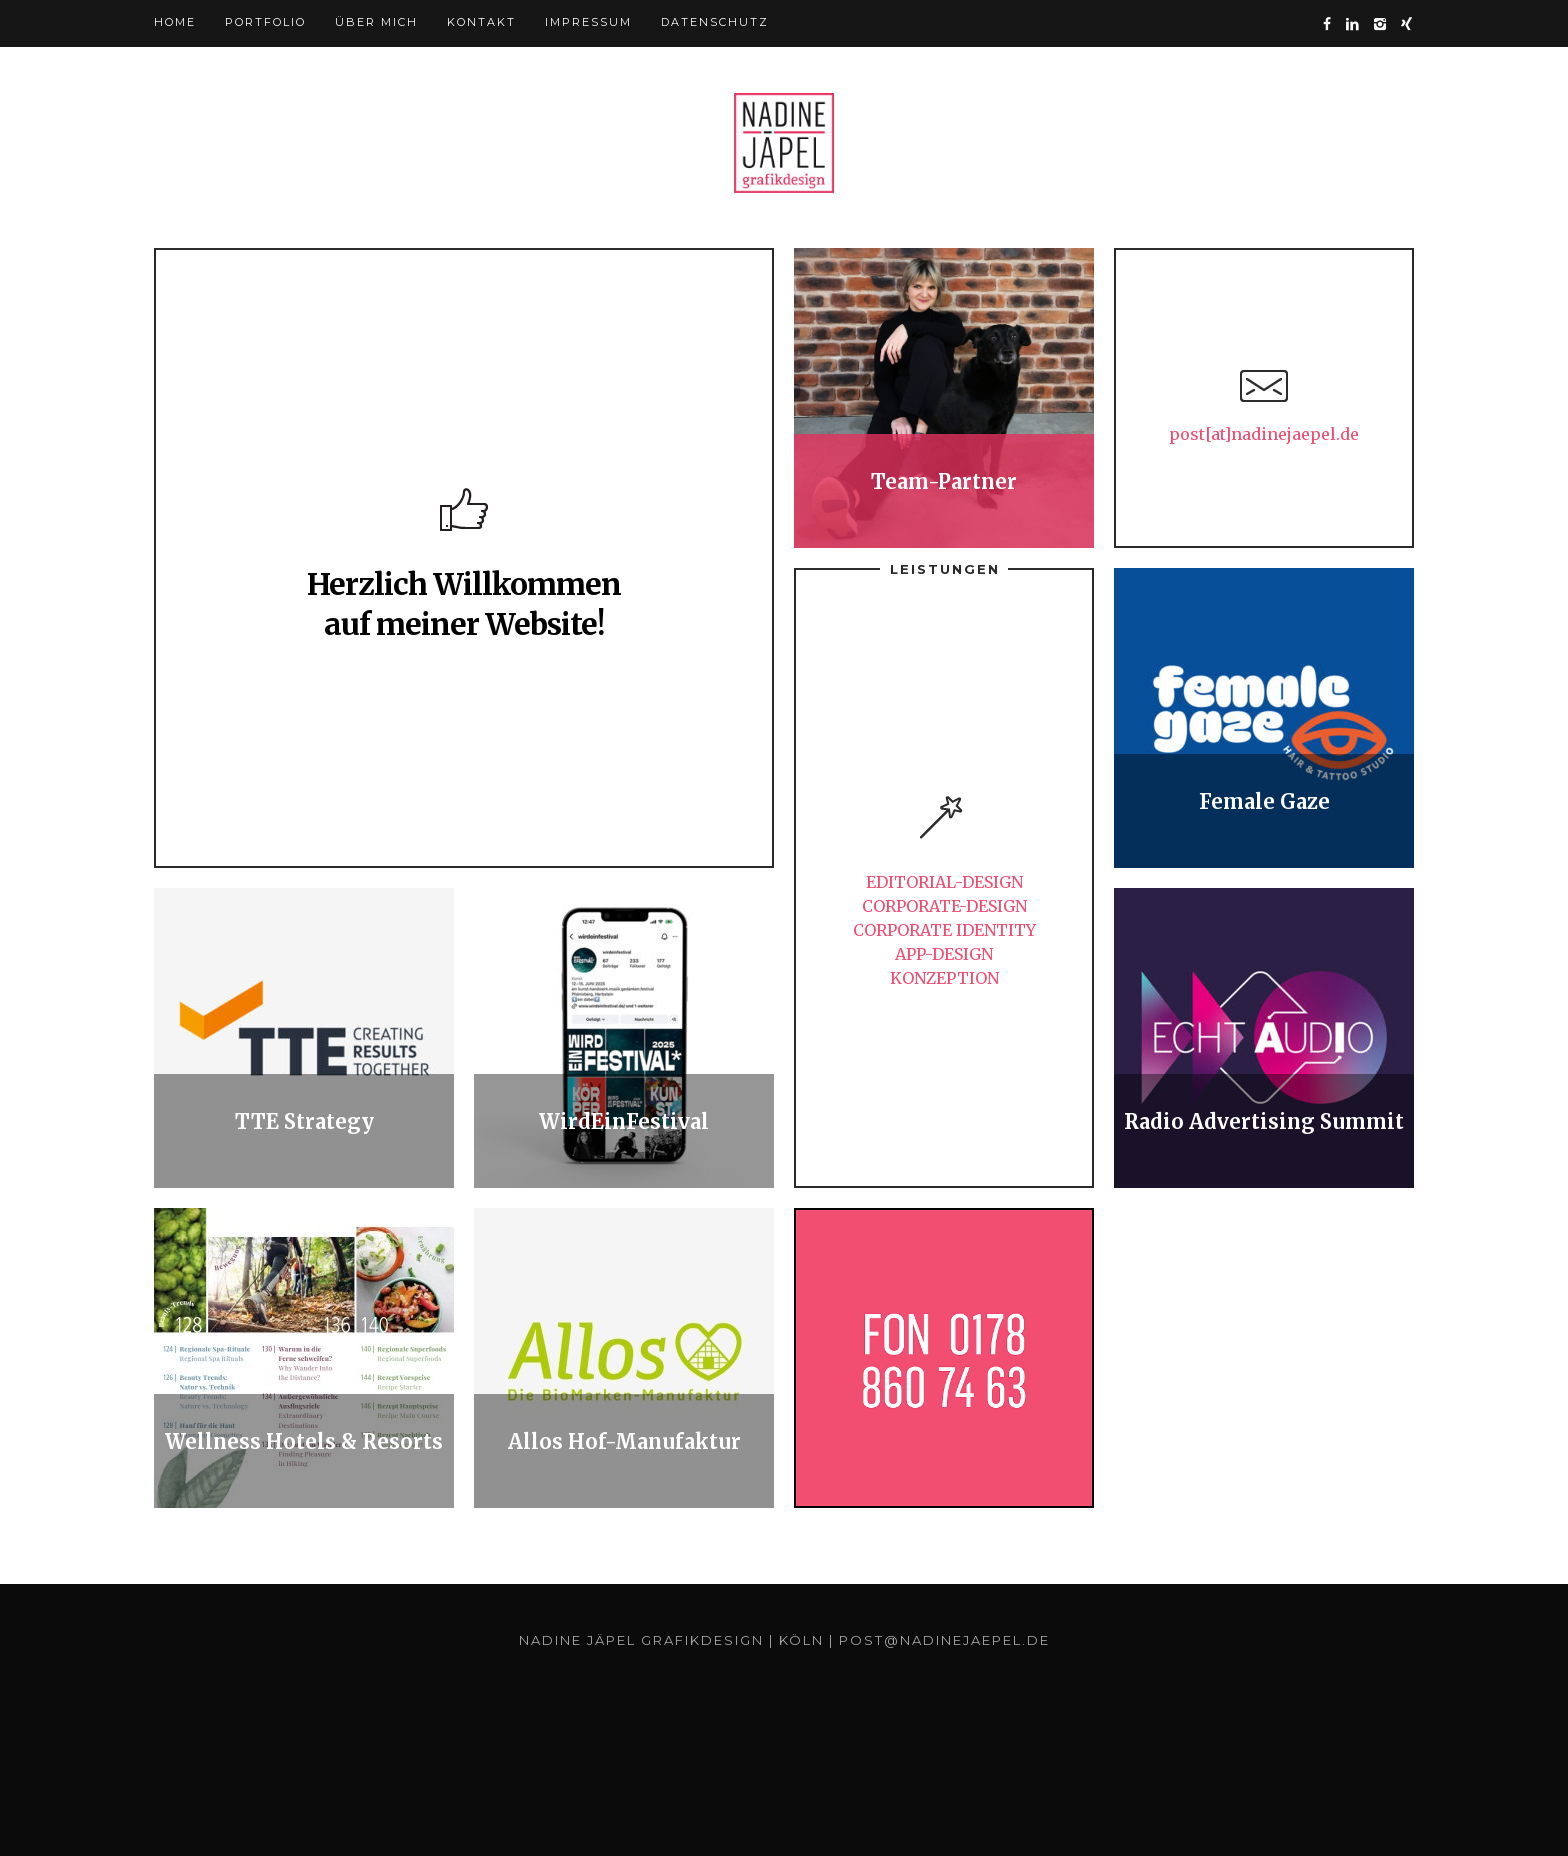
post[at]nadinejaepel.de (1264, 434)
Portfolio (265, 22)
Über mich (376, 22)
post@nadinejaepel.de (944, 1640)
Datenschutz (715, 22)
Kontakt (481, 22)
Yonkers (784, 143)
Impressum (588, 22)
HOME (175, 22)
